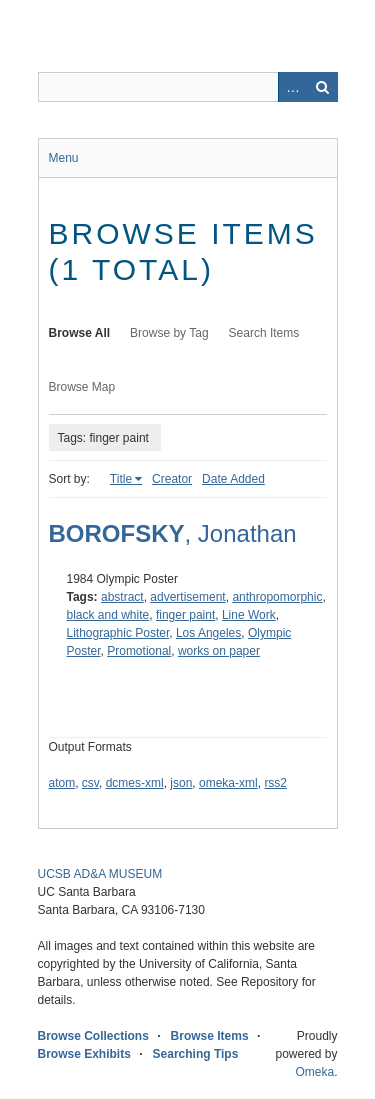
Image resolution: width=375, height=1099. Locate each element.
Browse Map (82, 387)
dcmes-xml (135, 783)
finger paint (185, 615)
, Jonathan (173, 533)
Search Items (264, 333)
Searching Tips (196, 1054)
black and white (108, 615)
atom (62, 783)
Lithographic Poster (118, 633)
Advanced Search (293, 87)
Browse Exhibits (84, 1054)
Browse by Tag (169, 333)
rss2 (275, 783)
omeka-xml (228, 783)
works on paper (219, 651)
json (181, 783)
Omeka (314, 1072)
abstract (122, 597)
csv (90, 783)
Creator (172, 479)
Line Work (249, 615)
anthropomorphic (277, 597)
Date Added (233, 479)
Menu (64, 158)
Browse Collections (93, 1036)
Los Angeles (208, 633)
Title (121, 479)
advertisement (187, 597)
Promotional (139, 651)
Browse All (80, 333)
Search (323, 87)
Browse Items (210, 1036)
